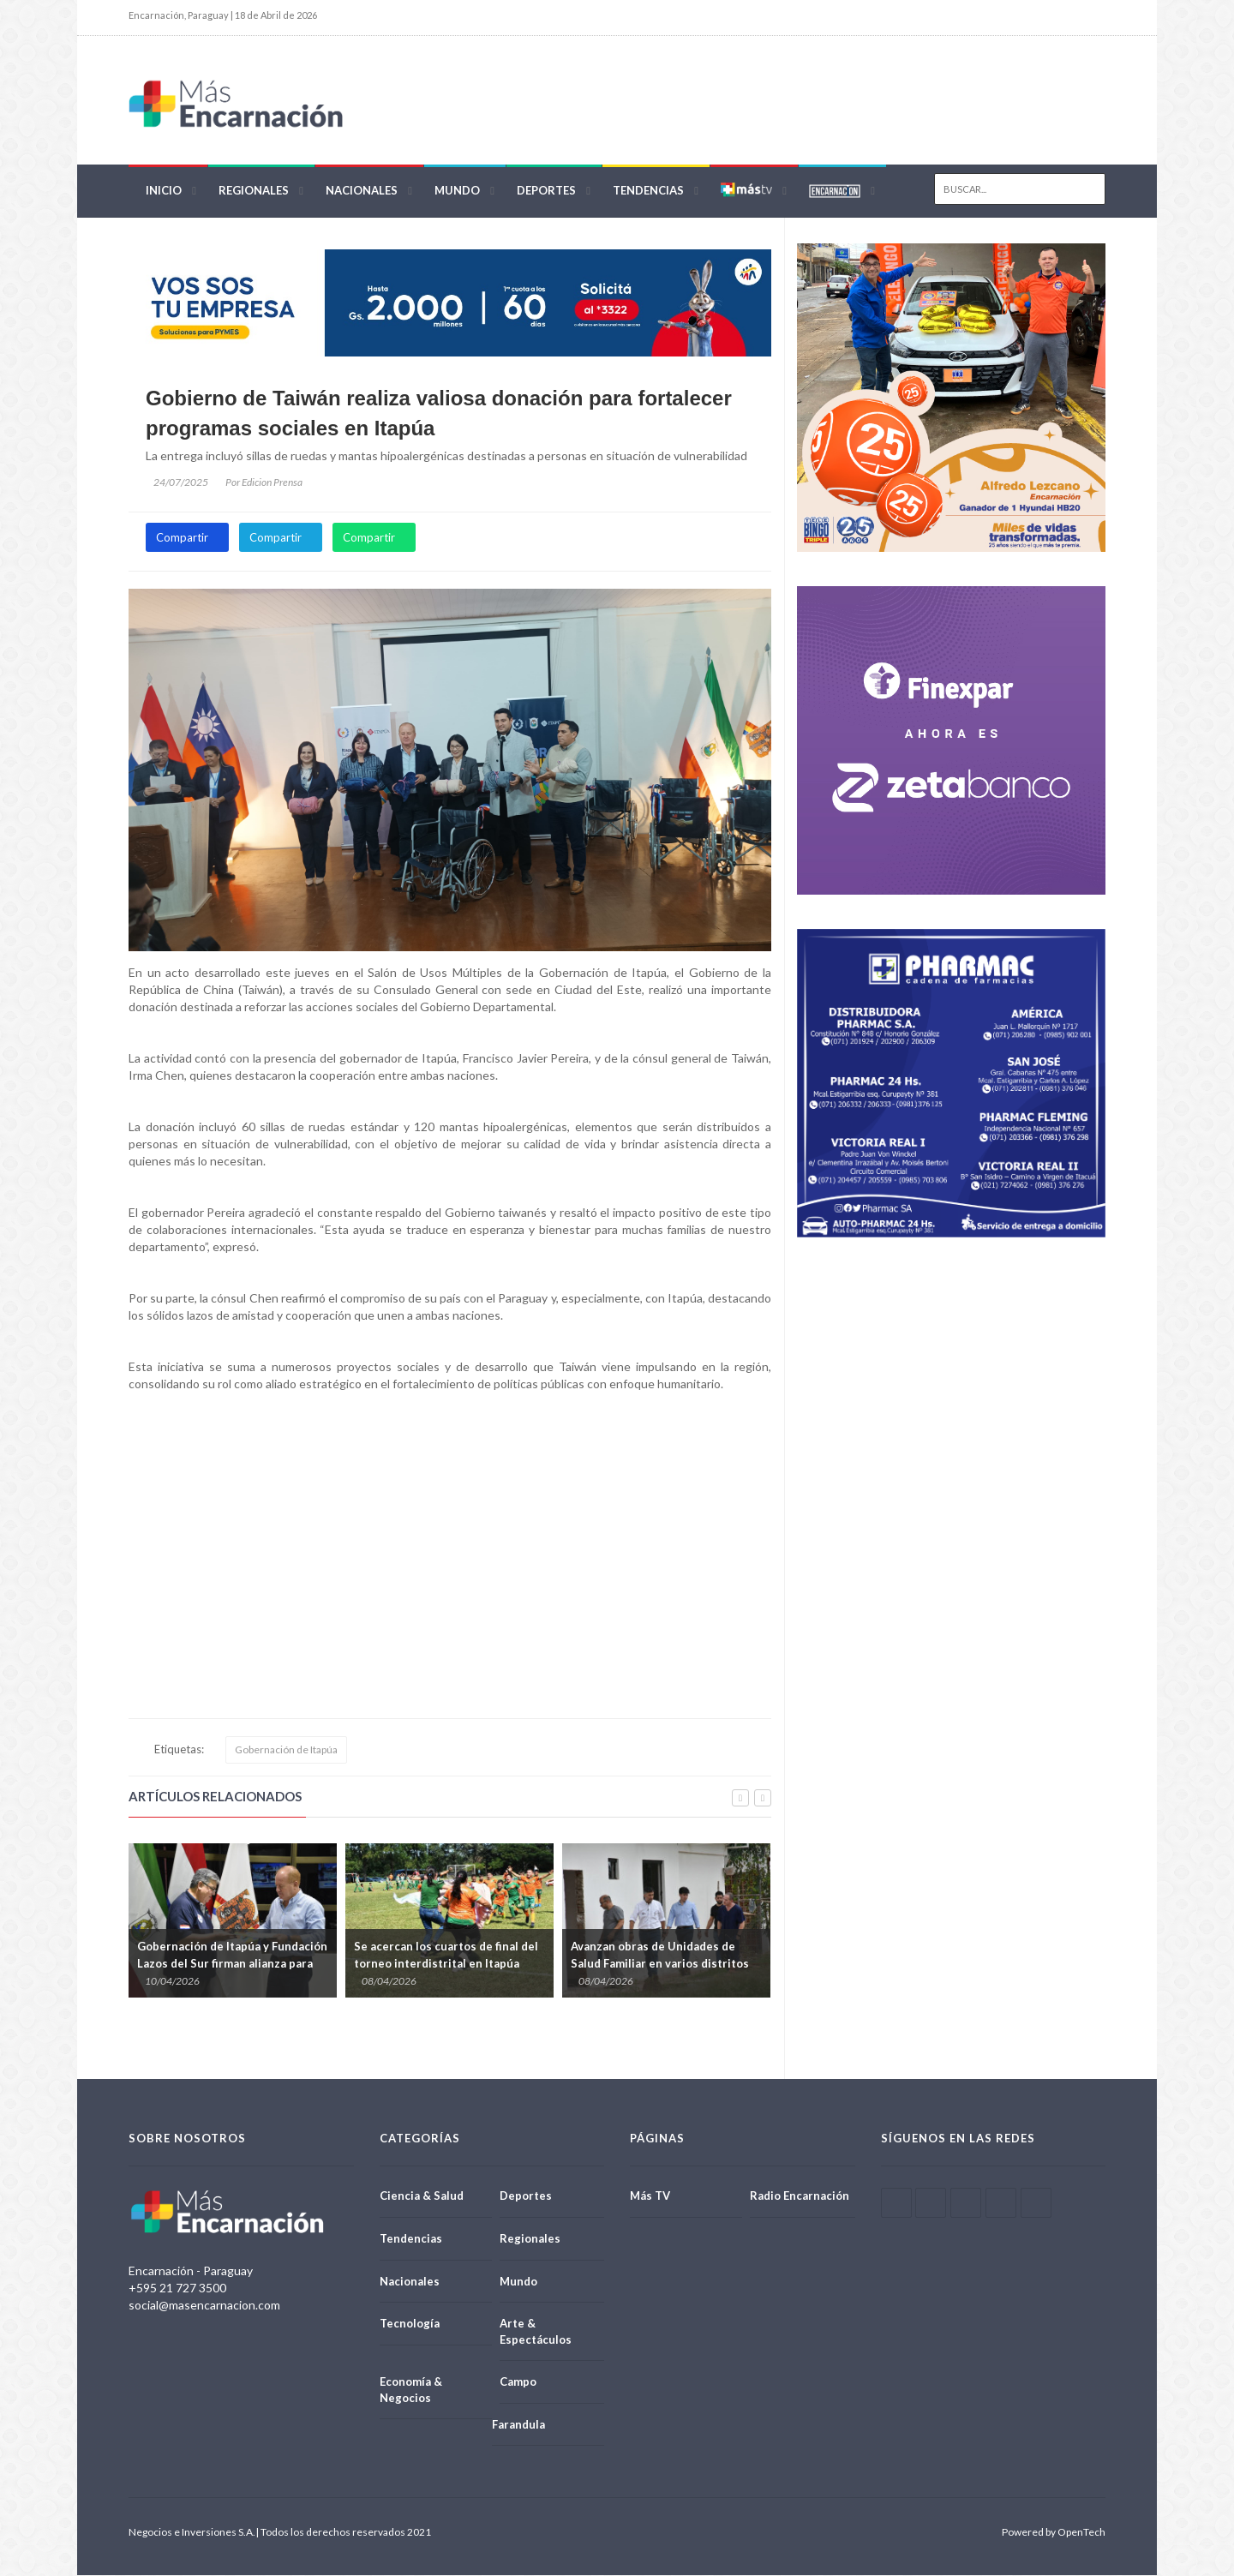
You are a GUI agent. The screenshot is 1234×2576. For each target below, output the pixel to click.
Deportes (546, 190)
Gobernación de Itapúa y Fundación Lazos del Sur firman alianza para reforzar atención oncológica (232, 1964)
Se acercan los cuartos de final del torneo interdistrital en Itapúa (446, 1955)
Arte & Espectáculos (536, 2332)
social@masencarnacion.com (204, 2305)
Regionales (254, 190)
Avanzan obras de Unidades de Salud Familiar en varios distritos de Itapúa (660, 1964)
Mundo (457, 190)
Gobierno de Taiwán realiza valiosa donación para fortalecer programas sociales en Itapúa (439, 413)
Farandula (518, 2424)
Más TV (650, 2196)
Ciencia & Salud (422, 2196)
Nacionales (362, 190)
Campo (518, 2382)
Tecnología (410, 2324)
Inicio (164, 190)
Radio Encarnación (799, 2196)
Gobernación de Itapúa (286, 1750)
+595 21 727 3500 (177, 2288)
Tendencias (648, 190)
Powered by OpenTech (1053, 2532)
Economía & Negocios (411, 2390)
